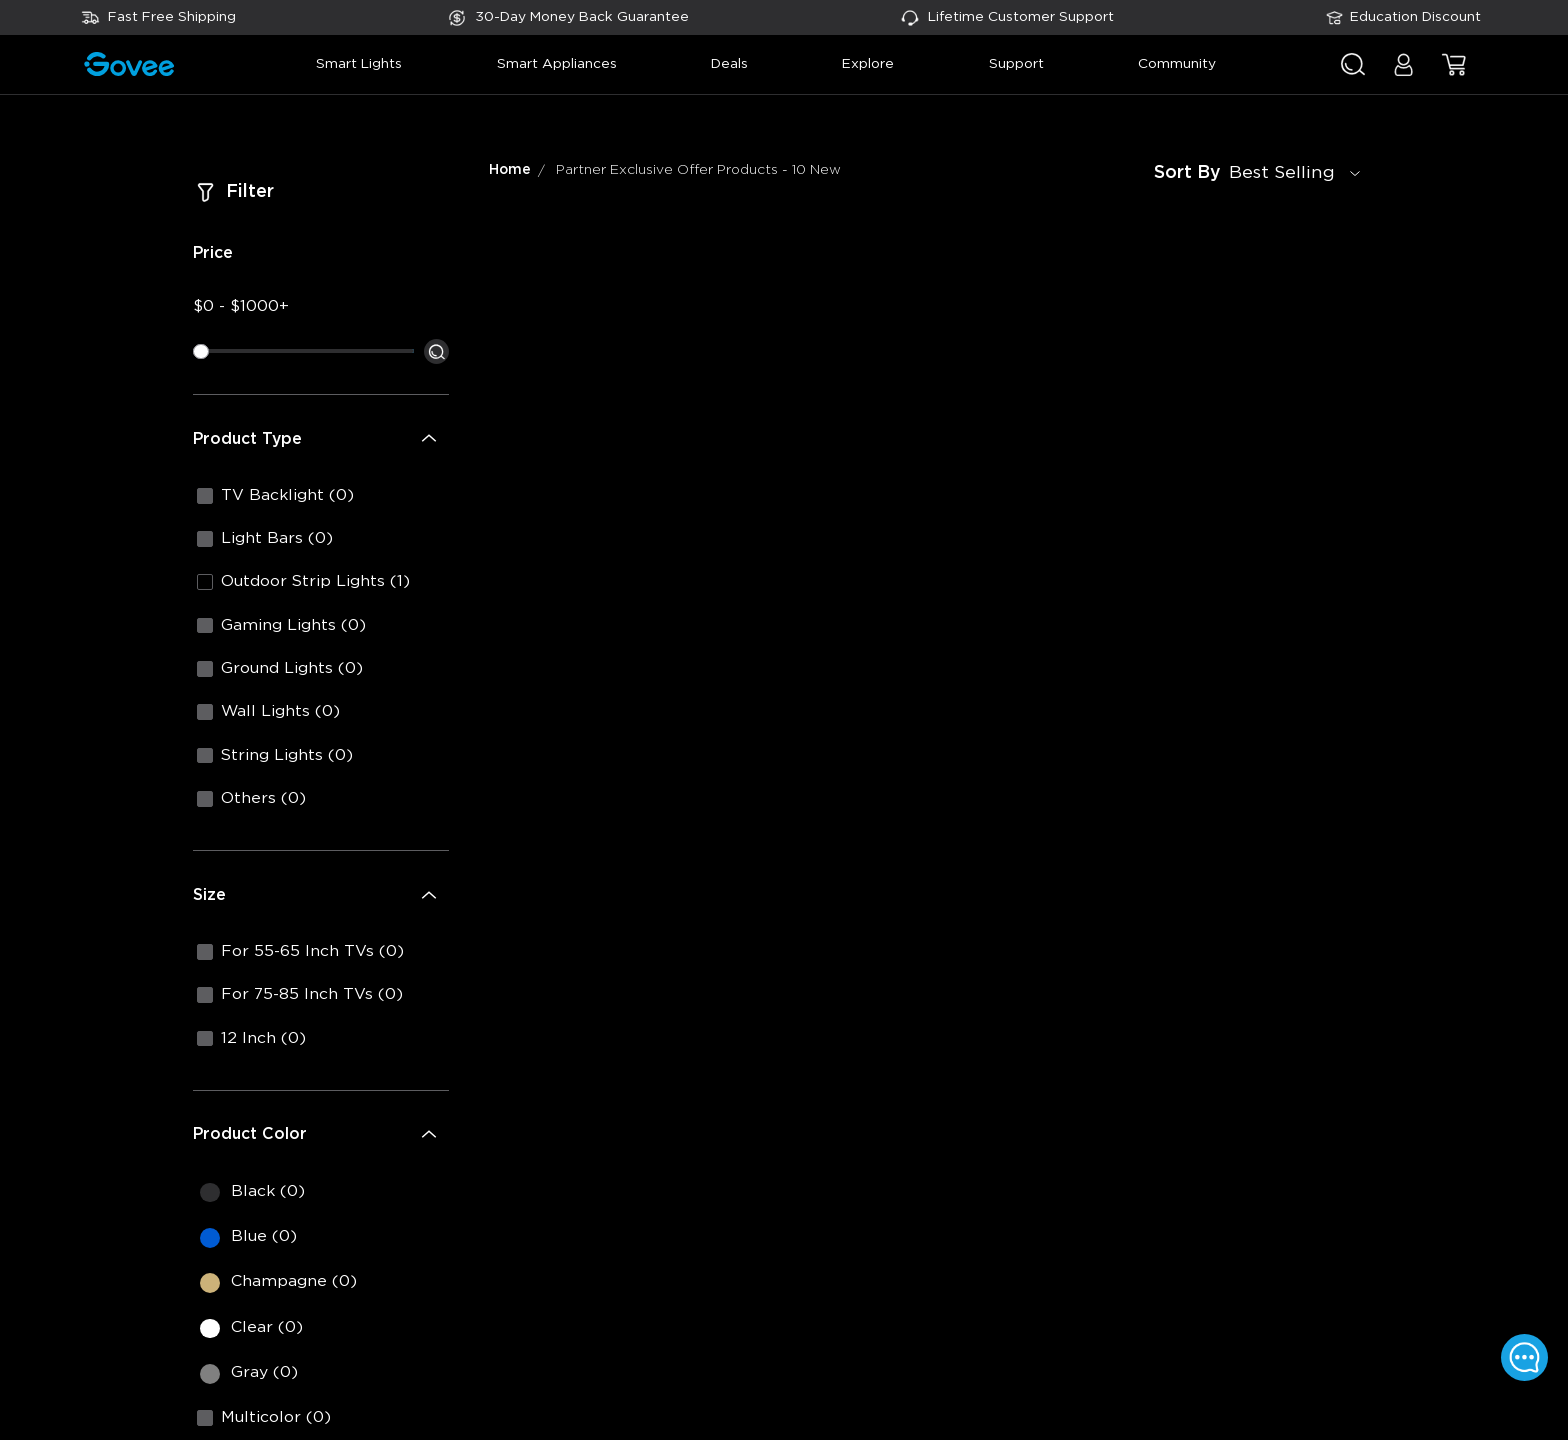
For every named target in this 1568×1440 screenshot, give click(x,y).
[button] (1404, 74)
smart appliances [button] (557, 64)
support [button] (1016, 64)
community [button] (1177, 64)
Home (510, 170)
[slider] (201, 352)
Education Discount (1415, 17)
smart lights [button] (359, 64)
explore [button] (868, 64)
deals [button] (729, 64)
